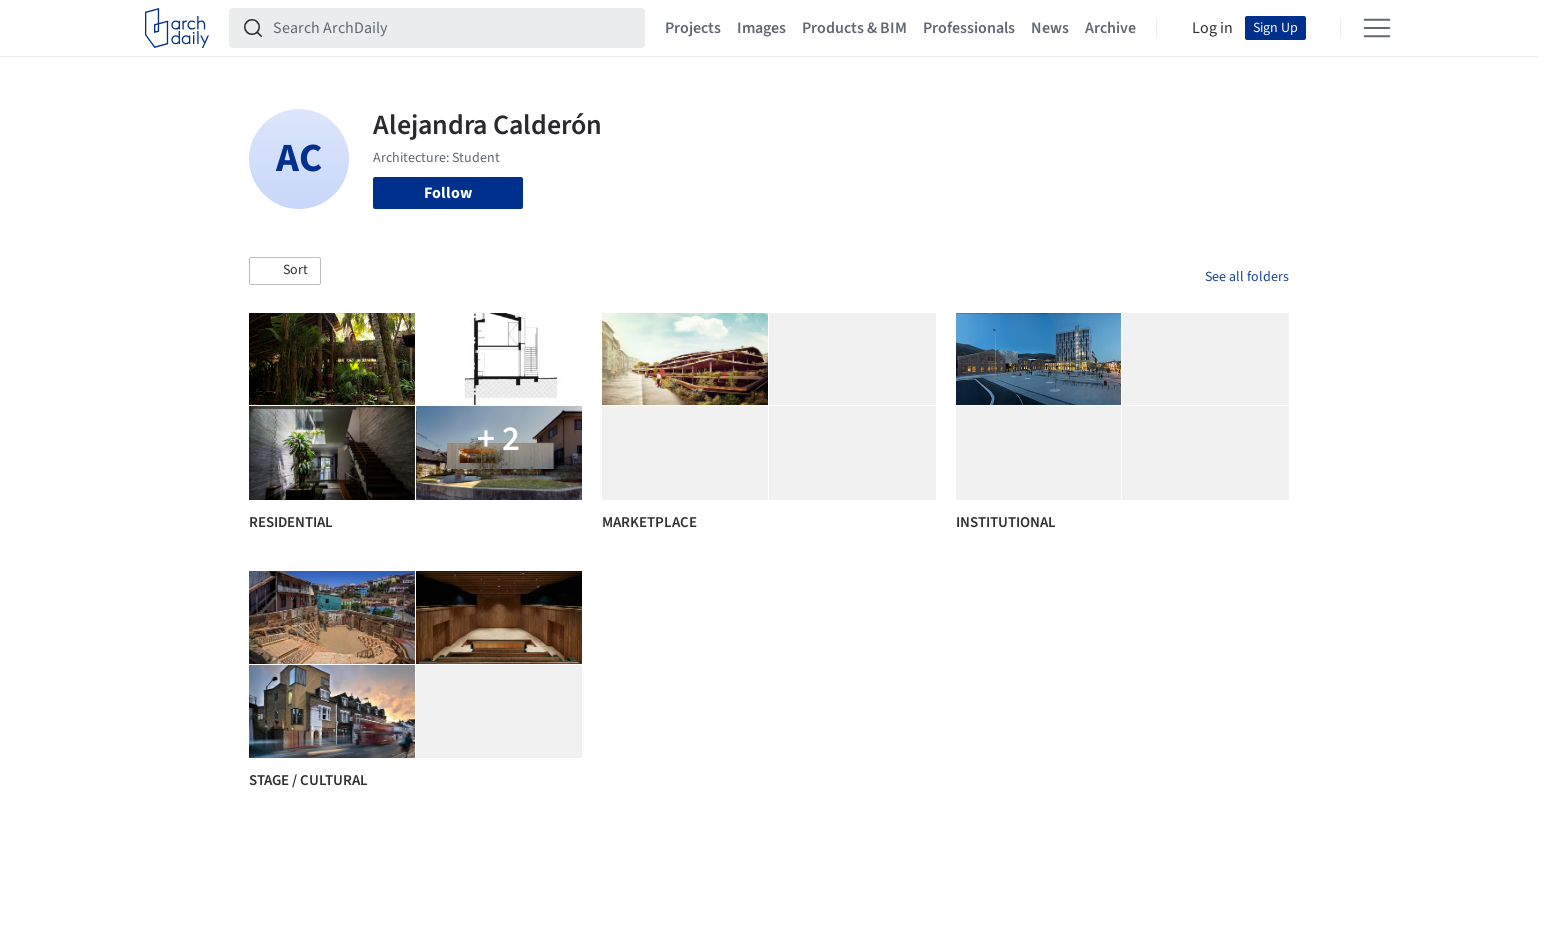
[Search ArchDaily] (453, 28)
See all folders (1247, 277)
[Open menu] (1377, 28)
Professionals (969, 28)
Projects (693, 28)
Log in (1212, 28)
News (1050, 28)
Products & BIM (854, 28)
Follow (448, 193)
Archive (1110, 28)
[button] (285, 271)
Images (761, 28)
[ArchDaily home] (177, 28)
